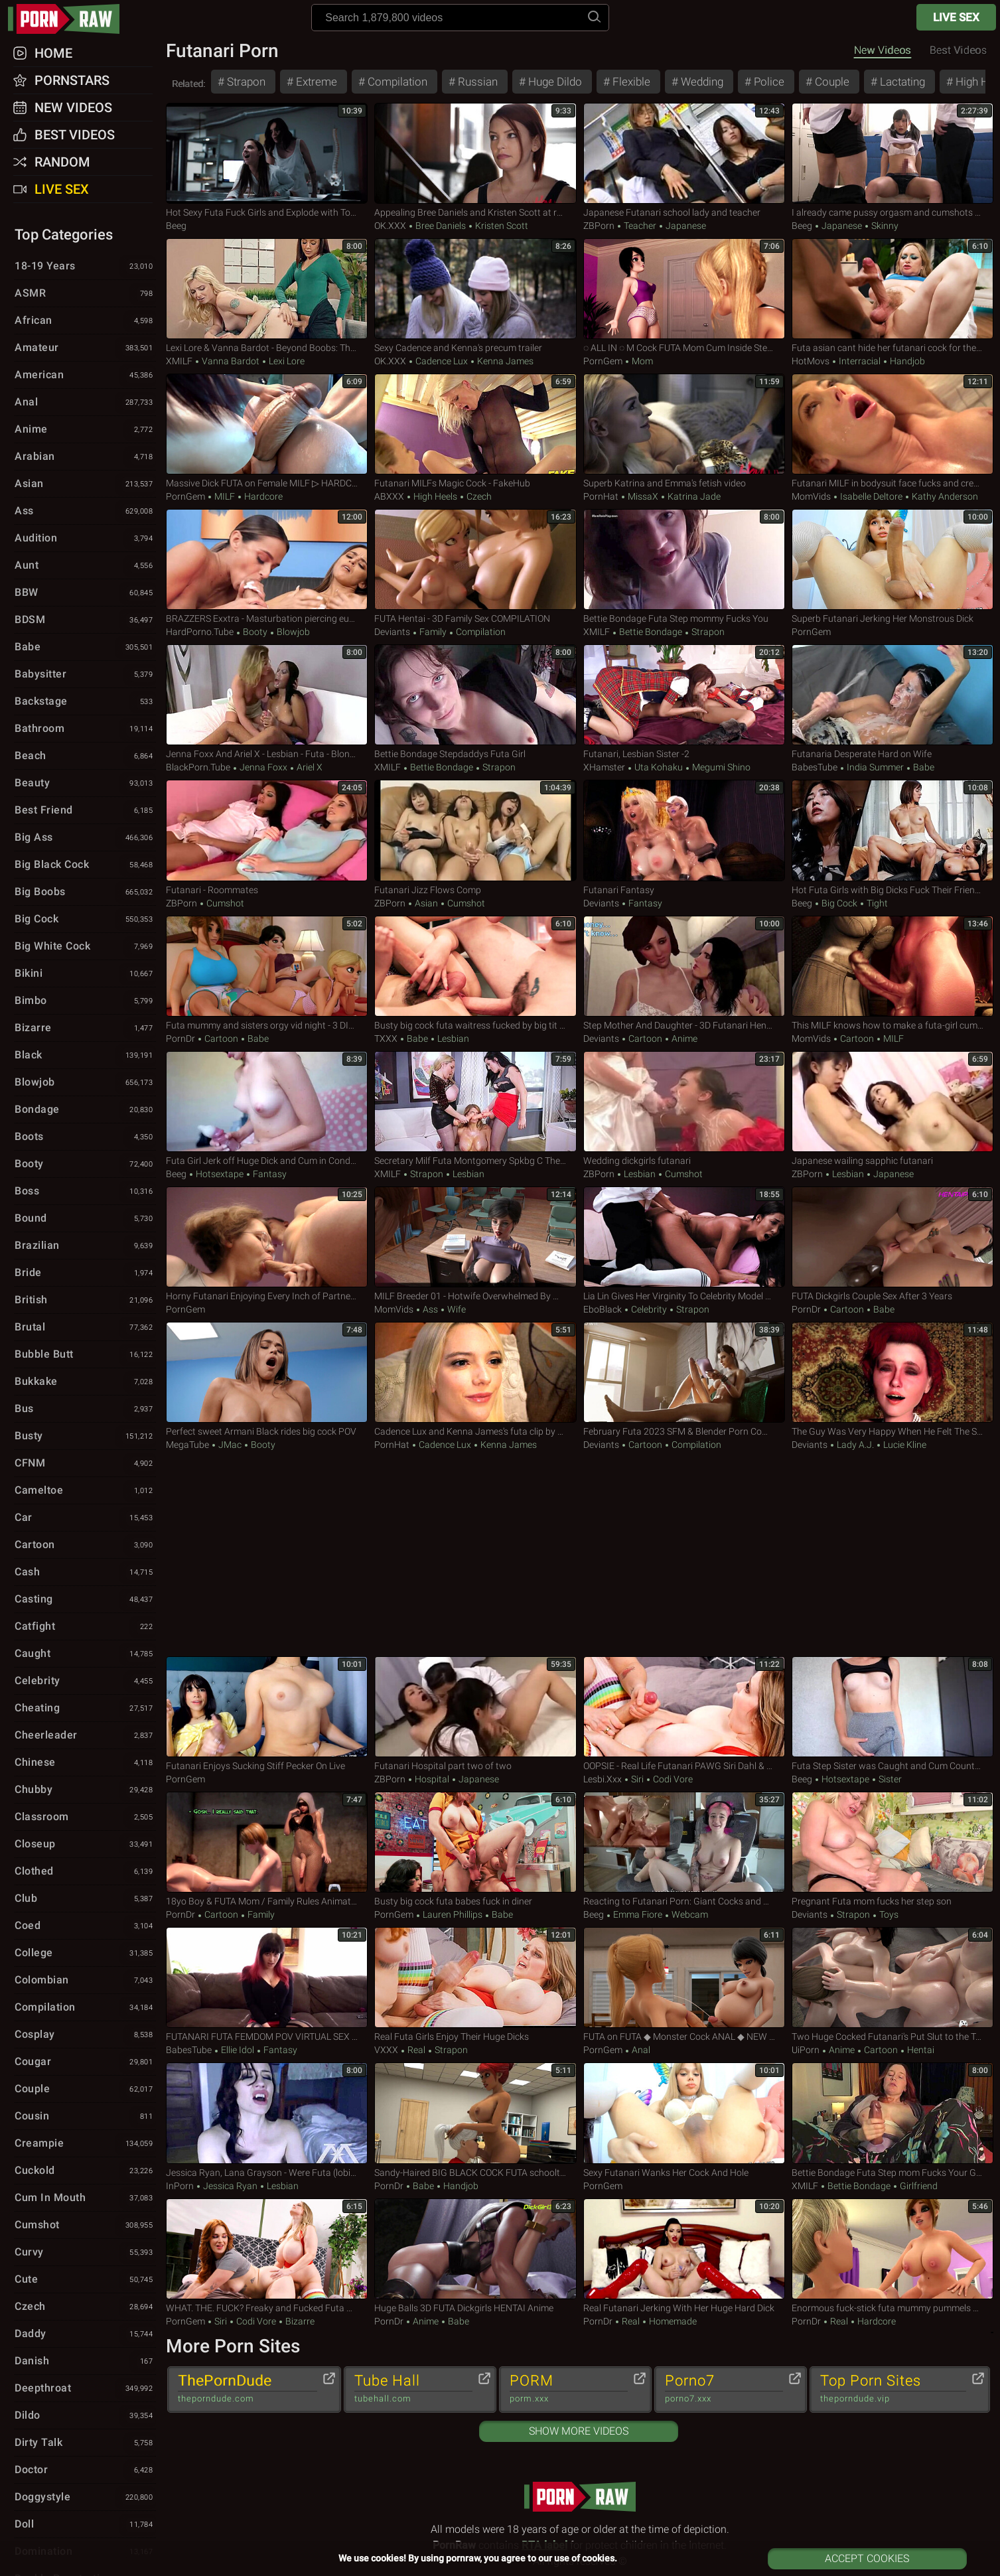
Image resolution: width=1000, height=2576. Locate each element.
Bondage (85, 1110)
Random (62, 162)
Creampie (85, 2144)
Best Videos (75, 135)
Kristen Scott (500, 225)
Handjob (906, 361)
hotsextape (220, 1174)
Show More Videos (578, 2431)
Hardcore (262, 496)
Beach (85, 756)
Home (53, 53)
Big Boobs (85, 892)
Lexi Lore (286, 361)
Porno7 (724, 2388)
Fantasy (644, 903)
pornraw (70, 19)
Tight (876, 903)
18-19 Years (85, 266)
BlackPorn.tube (198, 767)
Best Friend (85, 811)
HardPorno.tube (200, 631)
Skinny (883, 225)
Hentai (919, 2049)
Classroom (85, 1817)
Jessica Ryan (230, 2186)
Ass (430, 1309)
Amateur (85, 348)
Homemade (672, 2321)
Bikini (85, 974)
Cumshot (224, 903)
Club (85, 1899)
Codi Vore (672, 1779)
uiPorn (806, 2049)
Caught (85, 1654)
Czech (478, 496)
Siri (637, 1779)
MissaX (643, 496)
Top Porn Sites (893, 2388)
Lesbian (452, 1038)
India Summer (875, 767)
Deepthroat (85, 2389)
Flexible (630, 81)
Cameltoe (85, 1491)
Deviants (392, 631)
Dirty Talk (85, 2443)
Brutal (85, 1328)
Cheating (85, 1708)
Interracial (860, 361)
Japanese (685, 225)
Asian (426, 903)
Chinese (85, 1763)
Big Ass (85, 838)
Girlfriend (918, 2186)
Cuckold (85, 2171)
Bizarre (299, 2321)
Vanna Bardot (230, 361)
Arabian (85, 457)
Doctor (85, 2470)
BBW (85, 593)
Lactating (901, 81)
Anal (640, 2049)
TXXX (385, 1038)
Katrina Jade (693, 496)
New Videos (882, 50)
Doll (85, 2525)
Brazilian (85, 1246)
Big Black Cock (85, 865)
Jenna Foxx (263, 767)
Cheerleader (85, 1736)
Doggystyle (85, 2497)
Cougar (85, 2062)
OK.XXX (390, 225)
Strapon (244, 81)
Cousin (85, 2117)
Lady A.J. (855, 1444)
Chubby (85, 1790)
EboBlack (602, 1309)
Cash (85, 1572)
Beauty (85, 783)
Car (85, 1518)
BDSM (85, 620)
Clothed (85, 1872)
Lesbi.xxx (602, 1779)
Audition (85, 539)
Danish (85, 2361)
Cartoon (221, 1038)
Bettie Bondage (650, 631)
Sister (889, 1779)
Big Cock (839, 903)
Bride (85, 1273)
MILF (224, 496)
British (85, 1300)
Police (767, 81)
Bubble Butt (85, 1355)
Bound (85, 1219)
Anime (683, 1038)
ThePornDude (247, 2388)
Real (416, 2049)
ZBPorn (598, 225)
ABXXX (389, 496)
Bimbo (85, 1001)
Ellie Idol (237, 2049)
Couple (830, 81)
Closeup (85, 1844)
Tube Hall (413, 2388)
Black (85, 1055)
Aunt (85, 566)
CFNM (85, 1464)
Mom (641, 361)
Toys (887, 1914)
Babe (922, 767)
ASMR (85, 294)
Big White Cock (85, 947)
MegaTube (187, 1444)
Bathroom (85, 729)
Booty (255, 631)
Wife (455, 1309)
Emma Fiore (637, 1914)
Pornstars (72, 80)
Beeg (176, 225)
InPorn (180, 2186)
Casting (85, 1600)
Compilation (396, 81)
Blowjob (292, 631)
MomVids (811, 496)
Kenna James (504, 361)
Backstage (85, 702)
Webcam (689, 1914)
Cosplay (85, 2035)
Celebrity (649, 1309)
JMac (230, 1444)
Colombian (85, 1980)
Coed (85, 1926)
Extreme (315, 81)
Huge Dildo (554, 81)
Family (433, 631)
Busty (85, 1436)
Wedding (700, 81)
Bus (85, 1409)
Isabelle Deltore (871, 496)
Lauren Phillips (452, 1914)
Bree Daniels (440, 225)
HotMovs (810, 361)
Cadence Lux (441, 361)
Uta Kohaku (658, 767)
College (85, 1953)
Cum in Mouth (85, 2198)
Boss (85, 1191)
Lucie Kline (903, 1444)
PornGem (602, 361)
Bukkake (85, 1382)
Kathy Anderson (944, 496)
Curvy (85, 2253)
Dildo (85, 2416)
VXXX (386, 2049)
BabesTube (814, 767)
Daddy (85, 2334)
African (85, 321)
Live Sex (956, 17)
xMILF (179, 361)
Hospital (432, 1779)
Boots (85, 1137)
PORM (569, 2388)
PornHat (600, 496)
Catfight (85, 1627)
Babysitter (85, 675)
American (85, 375)
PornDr (180, 1038)
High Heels (435, 496)
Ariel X (308, 767)
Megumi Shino (720, 767)
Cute (85, 2280)
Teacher (640, 225)
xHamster (604, 767)
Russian (476, 81)
